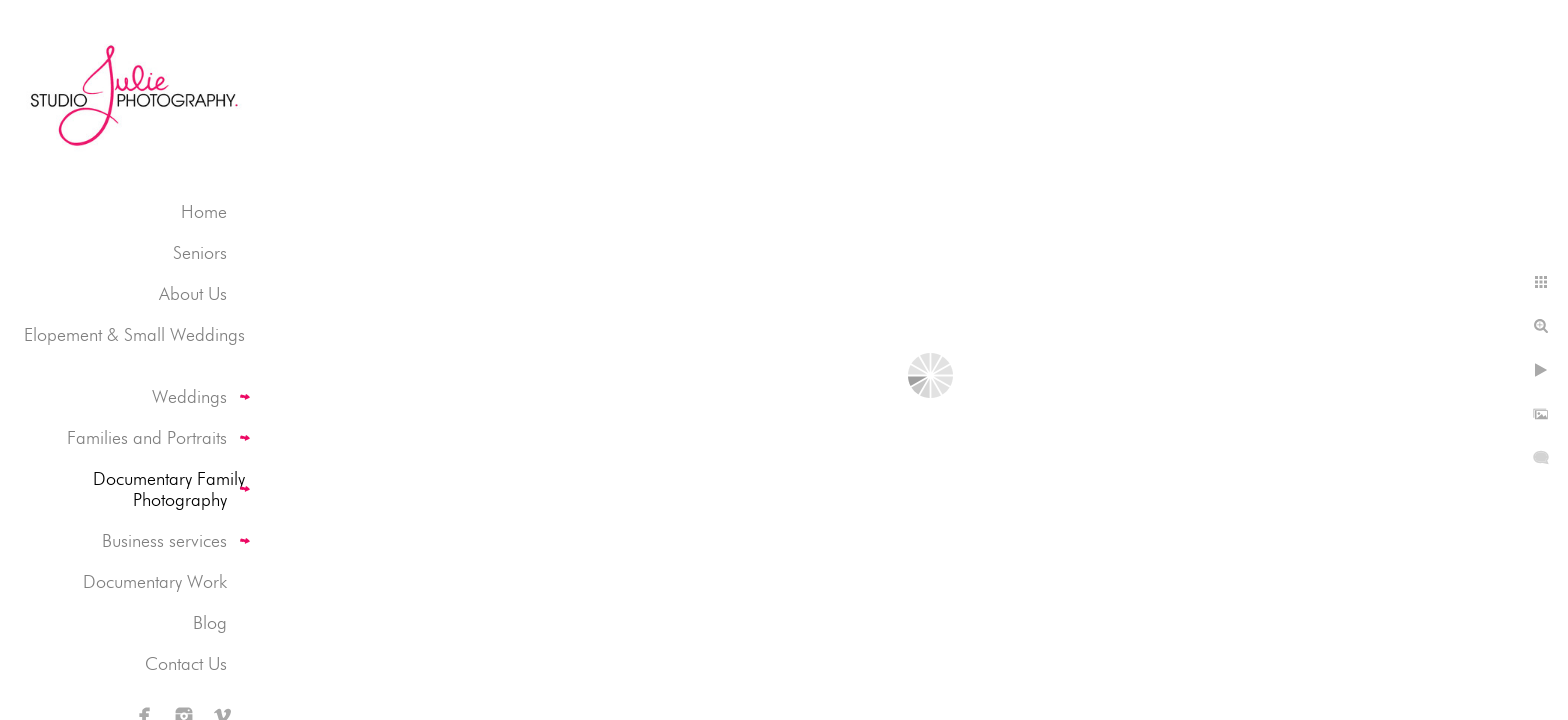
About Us (193, 293)
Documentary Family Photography (169, 489)
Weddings (189, 396)
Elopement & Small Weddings (134, 334)
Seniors (200, 252)
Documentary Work (155, 581)
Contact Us (186, 663)
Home (204, 211)
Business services (164, 540)
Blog (210, 622)
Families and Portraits (147, 437)
